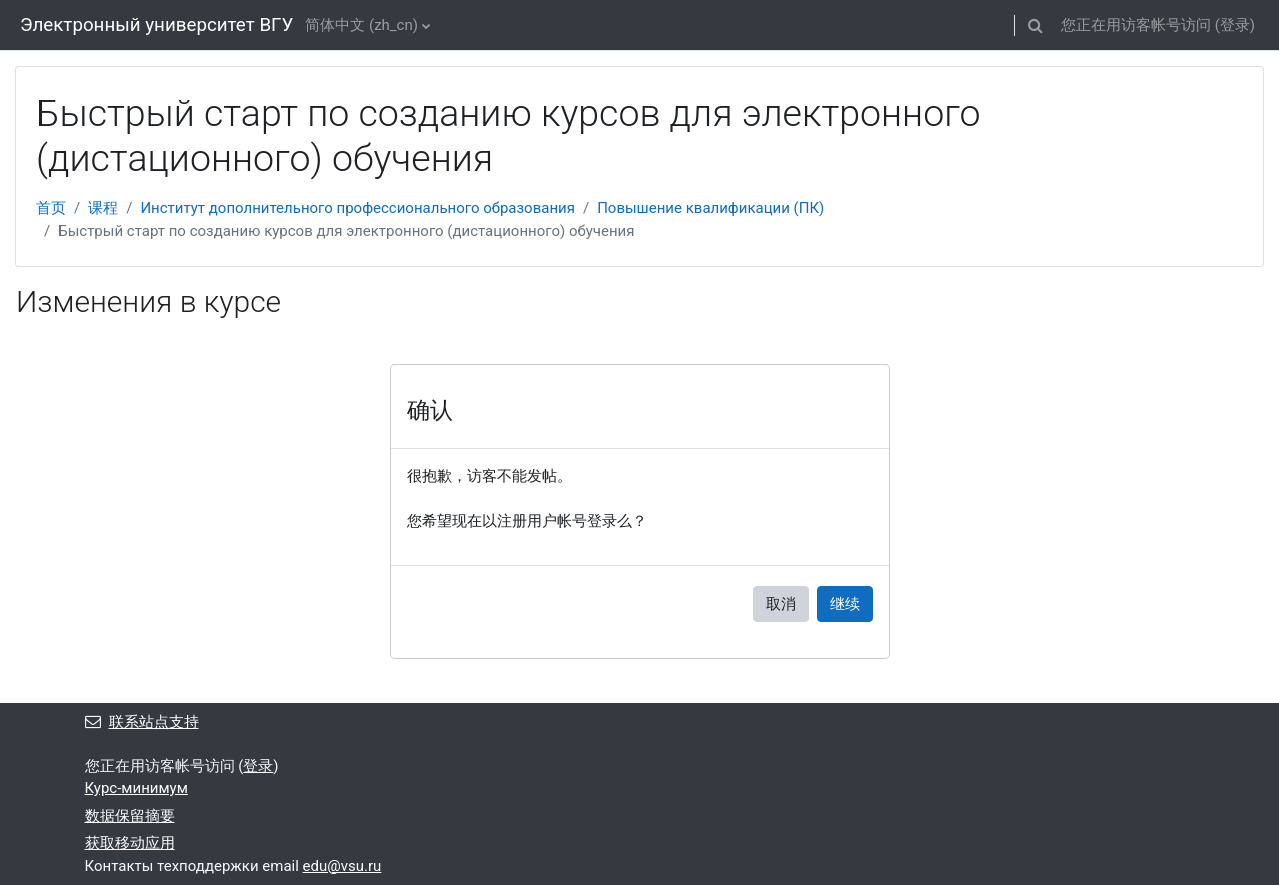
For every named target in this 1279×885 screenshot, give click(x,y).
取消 (781, 604)
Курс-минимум (136, 788)
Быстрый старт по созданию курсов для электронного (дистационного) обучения (346, 231)
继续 (845, 604)
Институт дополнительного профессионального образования (357, 208)
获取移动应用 (130, 843)
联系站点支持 (142, 722)
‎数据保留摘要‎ (130, 816)
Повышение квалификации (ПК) (710, 208)
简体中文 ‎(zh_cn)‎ (361, 25)
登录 (1235, 25)
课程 (103, 208)
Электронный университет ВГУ (156, 25)
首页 (51, 208)
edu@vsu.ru (342, 866)
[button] (1036, 25)
